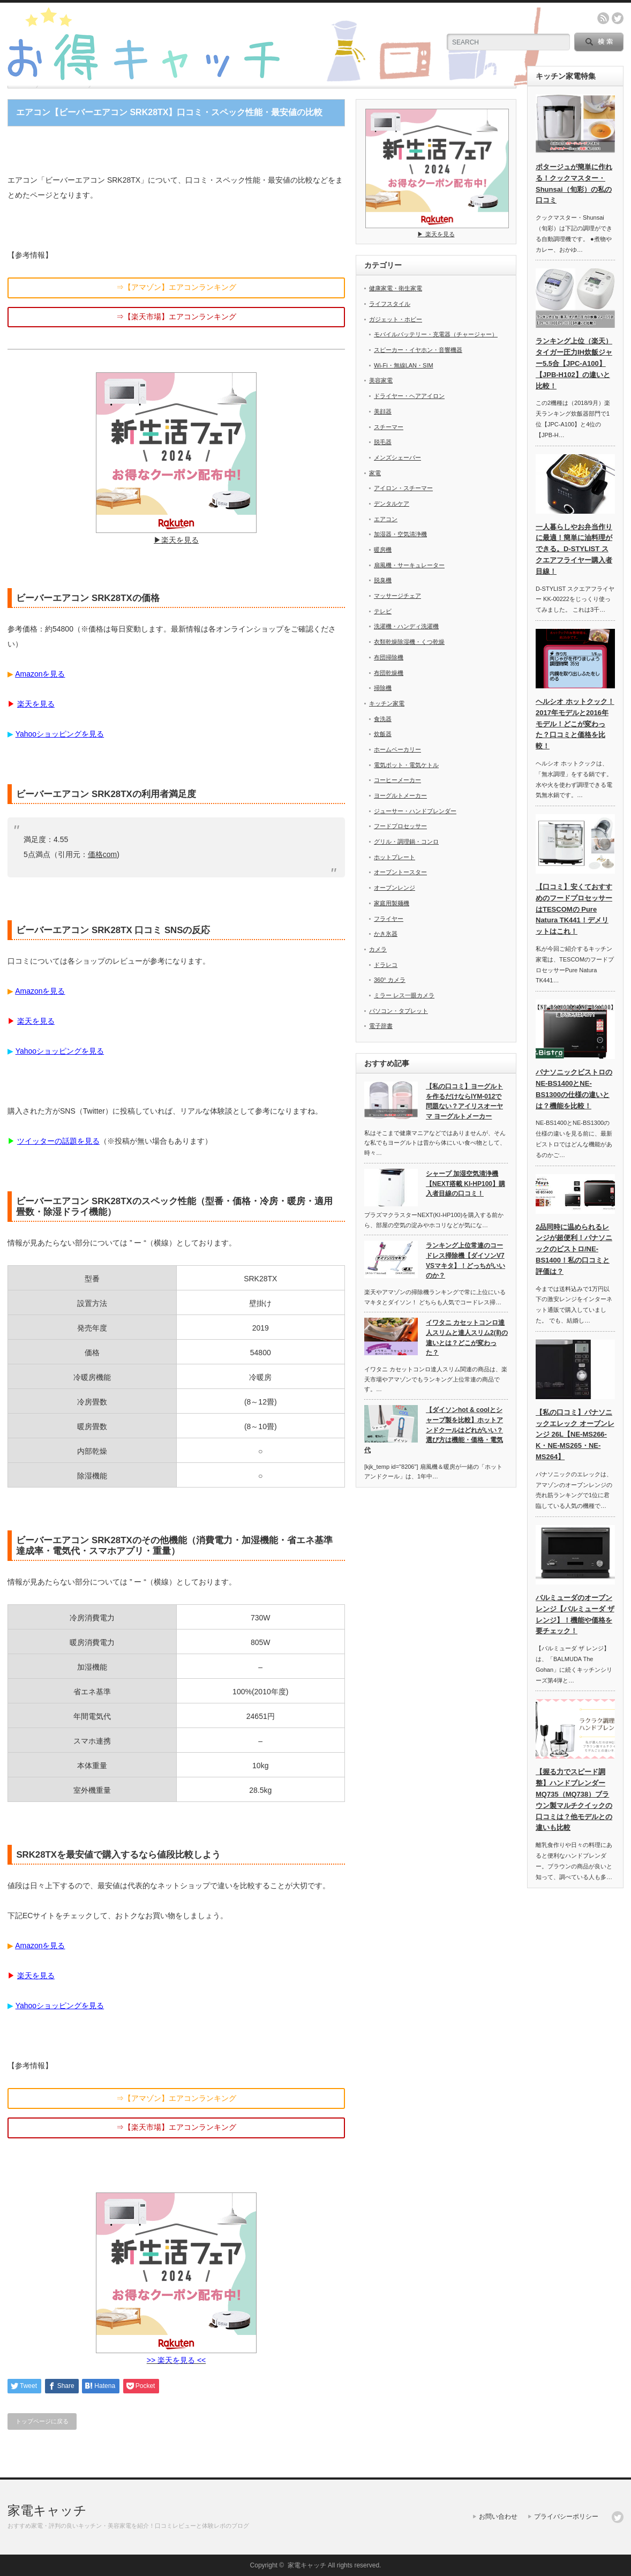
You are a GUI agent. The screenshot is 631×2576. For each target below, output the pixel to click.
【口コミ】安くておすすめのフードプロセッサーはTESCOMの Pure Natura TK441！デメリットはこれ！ (574, 909)
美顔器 (383, 411)
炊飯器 (383, 734)
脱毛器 (383, 442)
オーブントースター (400, 872)
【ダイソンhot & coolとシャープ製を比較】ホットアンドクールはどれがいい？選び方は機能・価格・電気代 (433, 1430)
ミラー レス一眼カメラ (404, 995)
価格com (102, 854)
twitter (618, 18)
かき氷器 (385, 933)
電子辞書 (381, 1026)
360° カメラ (389, 980)
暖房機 (383, 549)
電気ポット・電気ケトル (406, 765)
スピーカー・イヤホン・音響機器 (418, 350)
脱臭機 (383, 580)
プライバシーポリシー (566, 2516)
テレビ (383, 611)
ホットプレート (394, 857)
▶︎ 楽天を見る (437, 230)
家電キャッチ (47, 2510)
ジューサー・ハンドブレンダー (415, 811)
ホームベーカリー (397, 749)
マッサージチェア (397, 595)
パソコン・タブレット (398, 1011)
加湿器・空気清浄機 (400, 534)
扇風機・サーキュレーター (409, 565)
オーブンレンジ (394, 887)
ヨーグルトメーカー (400, 795)
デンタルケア (391, 503)
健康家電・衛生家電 (395, 288)
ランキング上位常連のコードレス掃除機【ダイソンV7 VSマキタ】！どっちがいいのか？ (465, 1260)
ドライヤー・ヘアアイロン (409, 396)
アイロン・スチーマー (403, 488)
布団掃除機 (388, 657)
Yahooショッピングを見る (60, 734)
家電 (375, 473)
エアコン (385, 519)
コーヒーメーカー (397, 780)
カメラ (378, 949)
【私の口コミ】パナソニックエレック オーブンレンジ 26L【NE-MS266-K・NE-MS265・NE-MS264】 (575, 1434)
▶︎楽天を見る (176, 535)
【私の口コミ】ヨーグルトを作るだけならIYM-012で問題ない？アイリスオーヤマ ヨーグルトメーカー (464, 1101)
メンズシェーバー (397, 457)
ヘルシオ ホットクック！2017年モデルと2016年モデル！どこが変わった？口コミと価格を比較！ (575, 723)
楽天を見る (36, 704)
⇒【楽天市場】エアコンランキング (176, 316)
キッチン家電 (386, 703)
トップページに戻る (42, 2421)
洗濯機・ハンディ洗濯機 (406, 626)
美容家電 (381, 380)
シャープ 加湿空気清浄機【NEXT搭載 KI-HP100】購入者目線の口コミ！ (465, 1183)
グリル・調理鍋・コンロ (406, 841)
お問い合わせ (498, 2516)
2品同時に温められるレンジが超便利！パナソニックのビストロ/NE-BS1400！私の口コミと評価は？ (574, 1249)
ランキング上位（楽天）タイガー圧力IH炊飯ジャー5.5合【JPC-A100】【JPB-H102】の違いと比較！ (574, 363)
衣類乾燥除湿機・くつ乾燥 (409, 642)
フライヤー (388, 918)
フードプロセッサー (400, 826)
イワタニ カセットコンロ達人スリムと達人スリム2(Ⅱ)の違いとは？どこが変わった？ (467, 1337)
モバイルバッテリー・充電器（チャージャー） (436, 334)
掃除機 (383, 688)
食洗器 (383, 719)
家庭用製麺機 (391, 903)
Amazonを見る (40, 674)
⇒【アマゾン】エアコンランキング (176, 287)
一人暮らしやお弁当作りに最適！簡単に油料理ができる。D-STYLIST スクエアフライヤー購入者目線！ (574, 549)
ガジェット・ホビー (395, 319)
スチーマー (388, 427)
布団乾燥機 (388, 673)
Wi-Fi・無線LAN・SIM (403, 365)
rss (603, 18)
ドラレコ (385, 965)
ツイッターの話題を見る (58, 1141)
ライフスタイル (389, 304)
